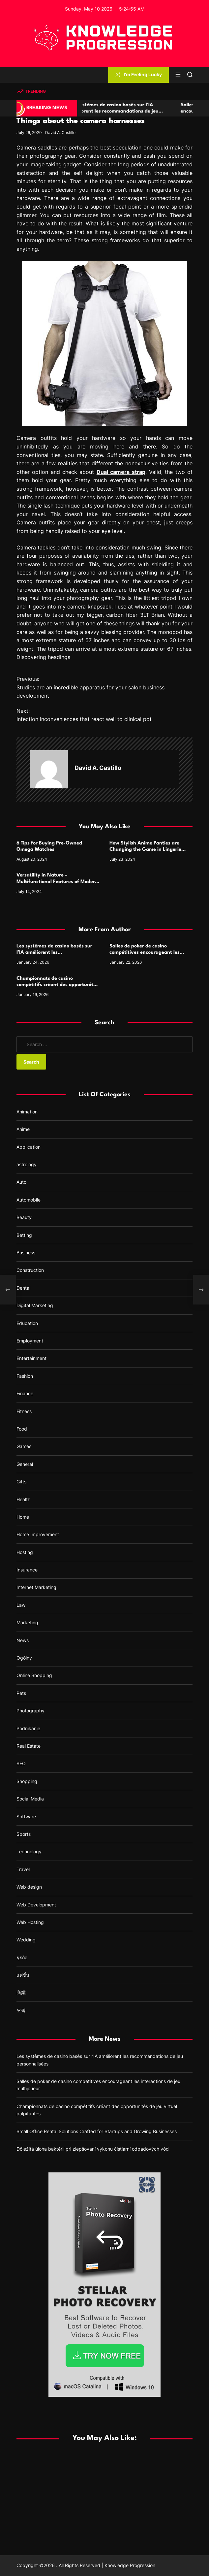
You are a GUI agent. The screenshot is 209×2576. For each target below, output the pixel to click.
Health (23, 1499)
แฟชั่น (22, 1975)
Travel (23, 1869)
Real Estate (28, 1746)
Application (28, 1147)
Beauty (24, 1217)
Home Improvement (37, 1534)
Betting (24, 1235)
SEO (21, 1763)
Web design (29, 1887)
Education (27, 1323)
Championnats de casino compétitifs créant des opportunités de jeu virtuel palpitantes (57, 985)
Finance (24, 1393)
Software (26, 1816)
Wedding (26, 1939)
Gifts (21, 1481)
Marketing (27, 1622)
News (22, 1640)
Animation (27, 1111)
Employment (29, 1340)
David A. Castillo (60, 132)
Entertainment (31, 1358)
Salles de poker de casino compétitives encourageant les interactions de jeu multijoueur (144, 952)
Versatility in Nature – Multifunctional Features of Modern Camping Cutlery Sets (57, 881)
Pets (21, 1693)
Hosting (24, 1552)
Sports (23, 1834)
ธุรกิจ (21, 1957)
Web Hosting (30, 1922)
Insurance (27, 1569)
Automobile (28, 1200)
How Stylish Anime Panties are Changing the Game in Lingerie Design (145, 849)
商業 (21, 1992)
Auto (21, 1182)
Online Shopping (34, 1675)
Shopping (26, 1781)
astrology (26, 1164)
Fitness (24, 1411)
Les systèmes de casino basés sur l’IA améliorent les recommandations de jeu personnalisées (127, 111)
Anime (23, 1129)
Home (22, 1517)
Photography (30, 1710)
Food (21, 1429)
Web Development (36, 1904)
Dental (23, 1288)
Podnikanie (28, 1728)
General (24, 1464)
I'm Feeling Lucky (138, 74)
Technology (29, 1851)
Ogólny (24, 1658)
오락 (21, 2010)
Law (20, 1605)
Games (23, 1446)
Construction (30, 1270)
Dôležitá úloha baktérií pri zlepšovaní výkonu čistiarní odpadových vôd (92, 2149)
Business (25, 1252)
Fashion (24, 1376)
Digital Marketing (34, 1305)
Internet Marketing (36, 1587)
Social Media (30, 1798)
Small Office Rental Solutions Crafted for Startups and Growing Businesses (96, 2131)
